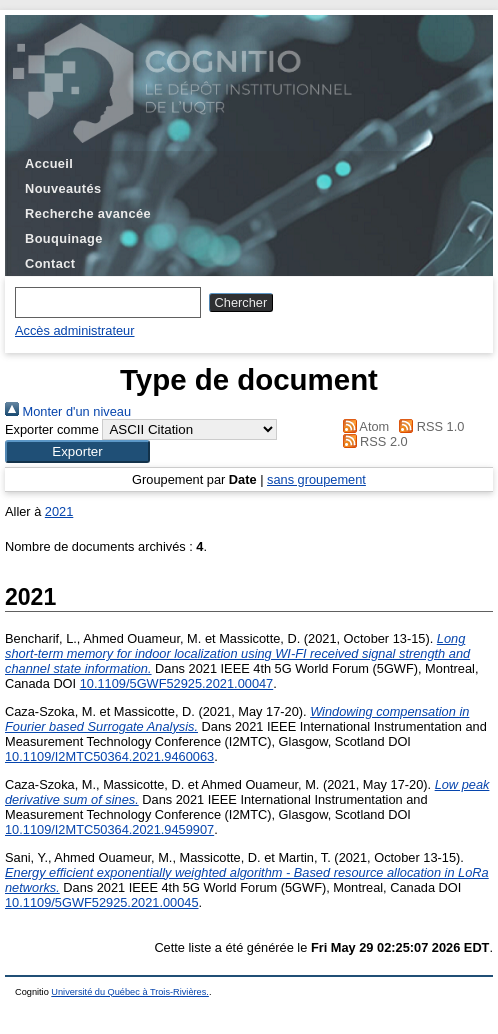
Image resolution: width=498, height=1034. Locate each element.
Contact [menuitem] (50, 263)
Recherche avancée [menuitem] (88, 213)
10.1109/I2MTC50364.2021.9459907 (109, 829)
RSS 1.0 (429, 426)
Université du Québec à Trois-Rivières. (130, 992)
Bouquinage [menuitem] (64, 238)
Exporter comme (52, 429)
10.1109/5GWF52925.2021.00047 (177, 683)
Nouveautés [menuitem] (63, 188)
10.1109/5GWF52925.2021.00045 (102, 902)
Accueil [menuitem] (49, 163)
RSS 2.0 (372, 441)
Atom (362, 426)
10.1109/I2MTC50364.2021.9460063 (109, 756)
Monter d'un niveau (68, 411)
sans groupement (316, 479)
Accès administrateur (74, 330)
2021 (59, 511)
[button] (77, 451)
